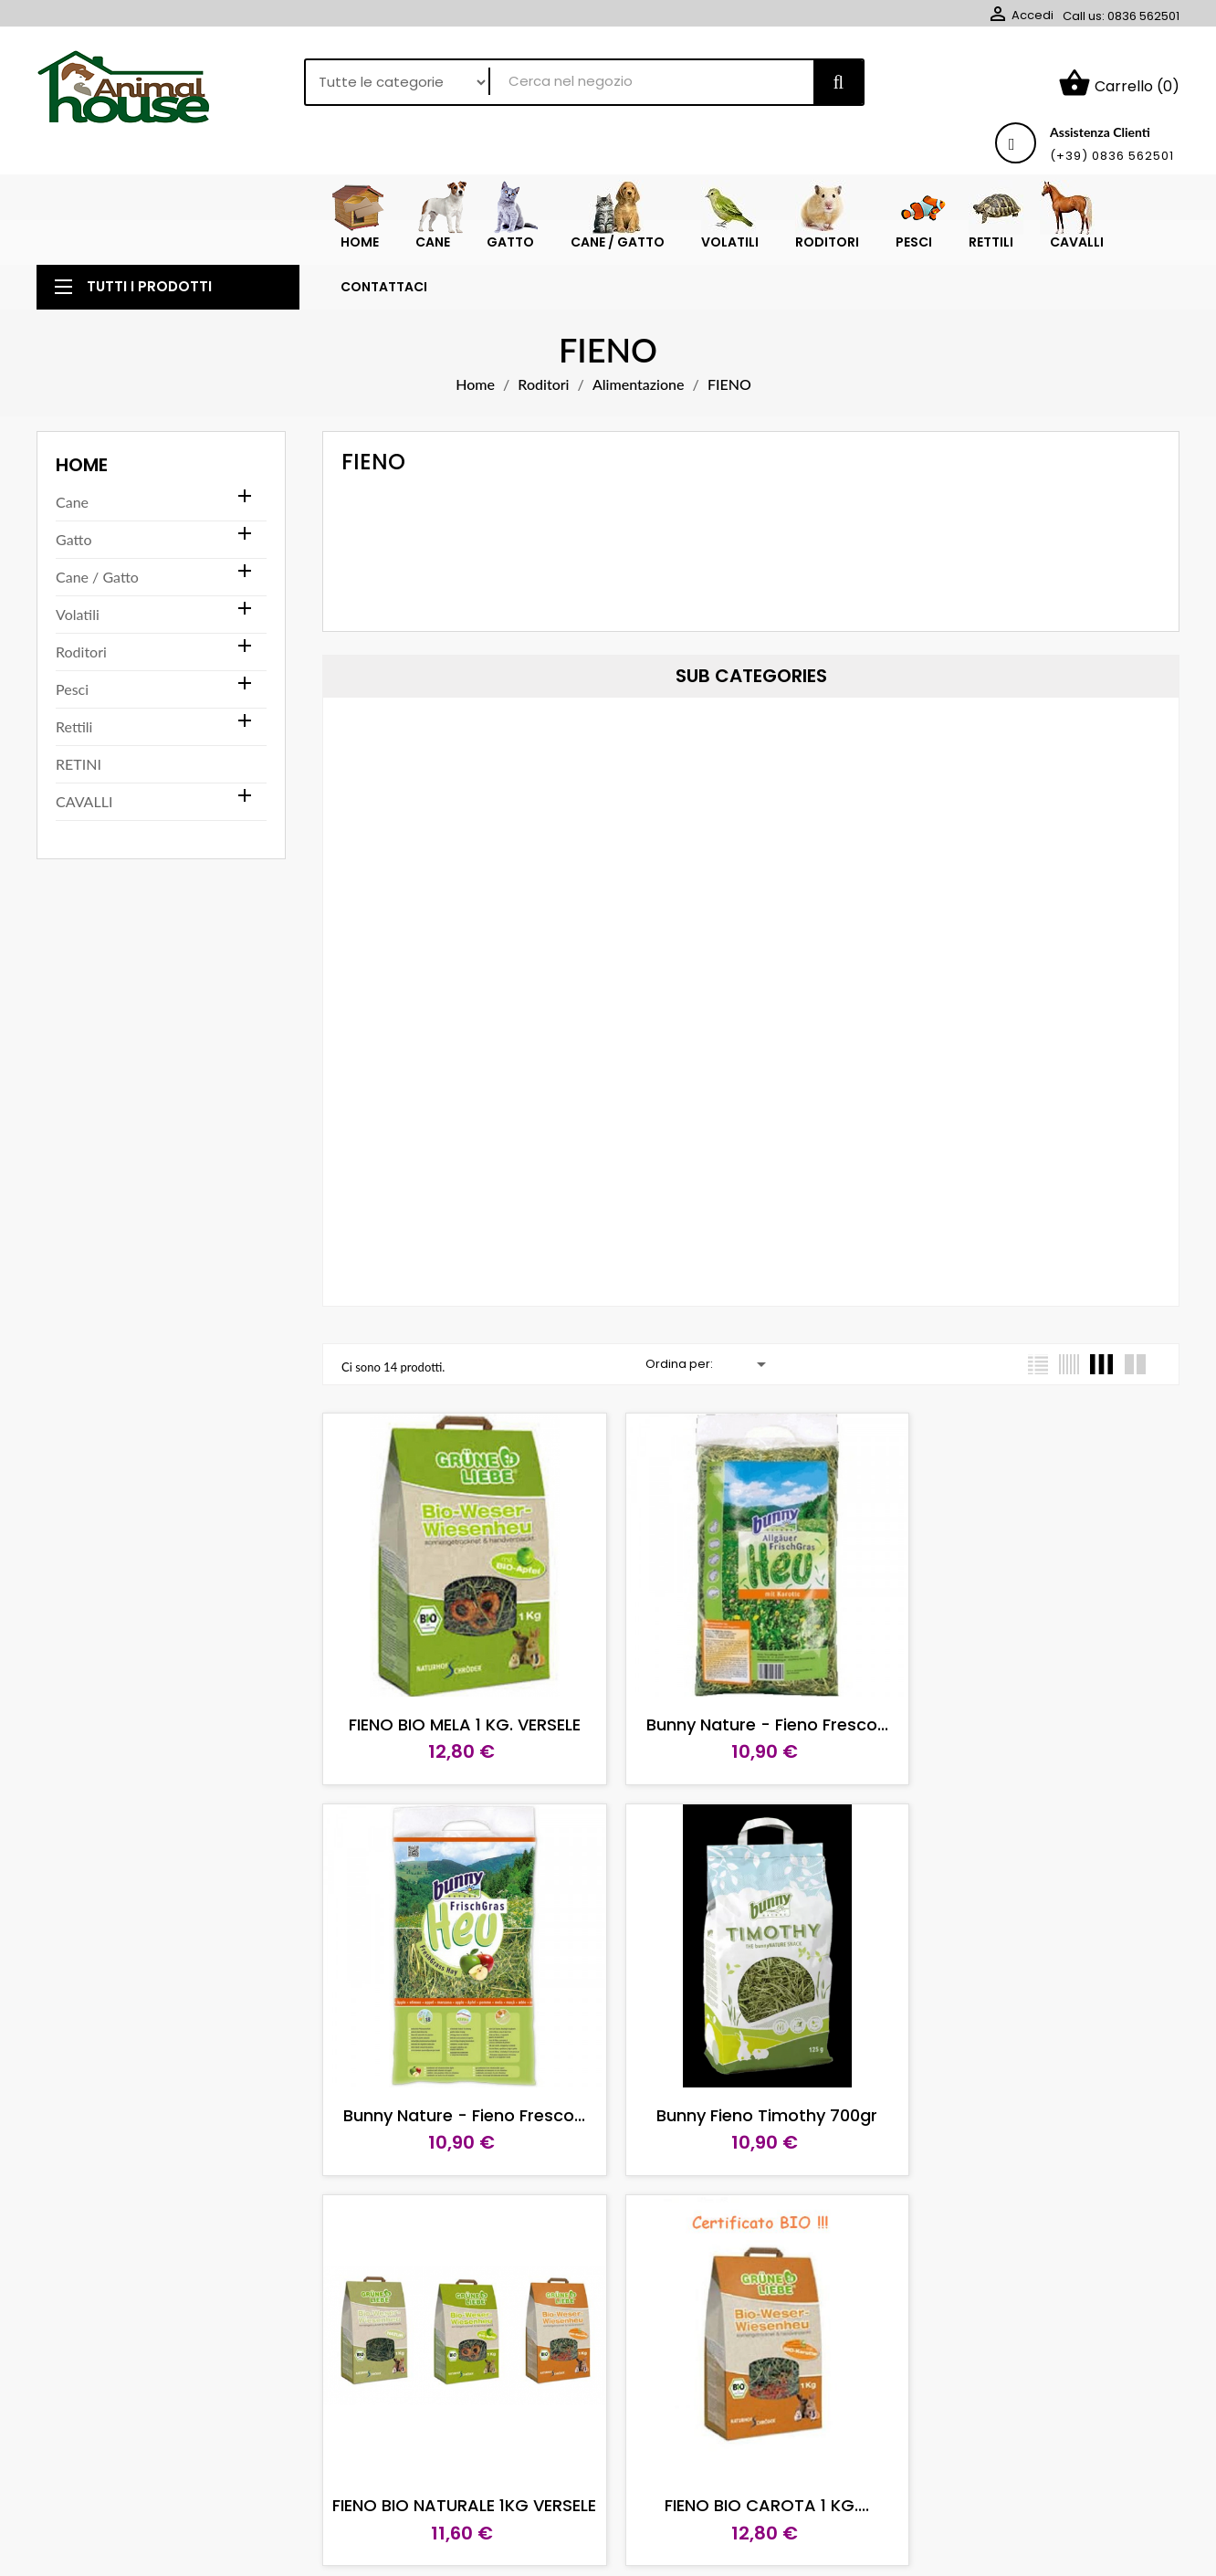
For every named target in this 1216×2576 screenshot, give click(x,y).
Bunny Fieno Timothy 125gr (459, 2442)
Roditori (81, 621)
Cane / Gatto (97, 546)
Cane (72, 471)
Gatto (73, 509)
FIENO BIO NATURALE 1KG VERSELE (751, 2062)
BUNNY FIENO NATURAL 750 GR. (1043, 2442)
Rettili (74, 696)
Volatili (78, 584)
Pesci (72, 659)
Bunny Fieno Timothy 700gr (459, 2062)
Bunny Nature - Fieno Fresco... (751, 1683)
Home (82, 434)
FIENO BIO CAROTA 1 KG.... (1042, 2062)
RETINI (78, 733)
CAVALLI (84, 771)
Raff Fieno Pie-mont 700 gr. (750, 2442)
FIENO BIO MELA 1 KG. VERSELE (459, 1683)
